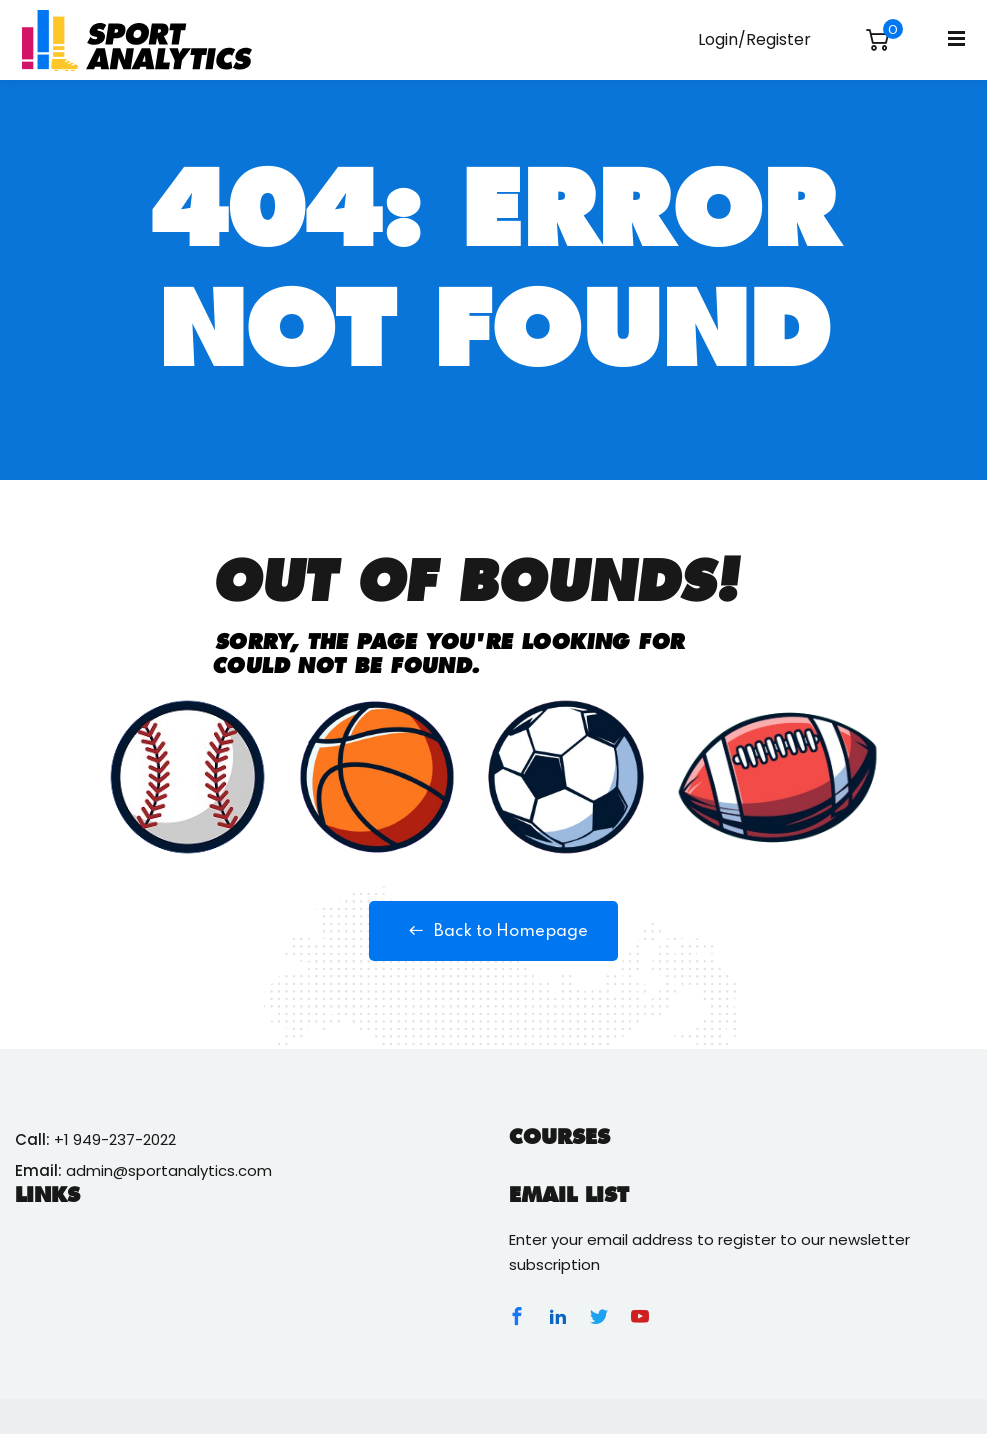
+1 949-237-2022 (115, 1139)
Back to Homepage (493, 931)
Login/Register (754, 39)
